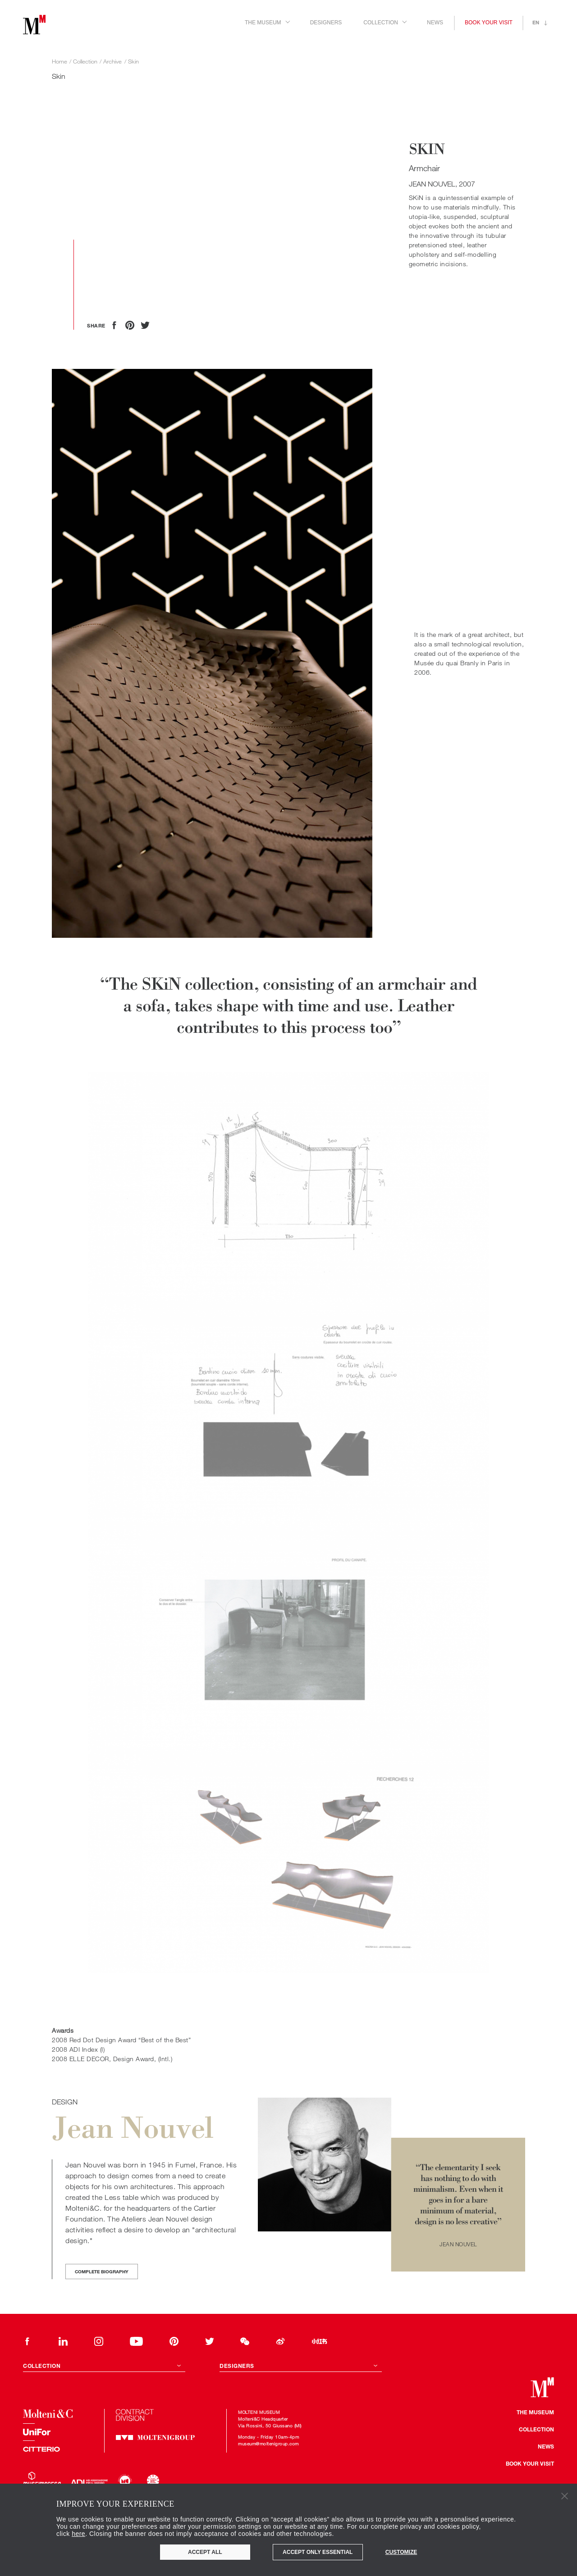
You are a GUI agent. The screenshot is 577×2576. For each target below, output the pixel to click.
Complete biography (101, 2271)
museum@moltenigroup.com (268, 2443)
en (535, 22)
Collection (536, 2429)
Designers (326, 22)
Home (59, 61)
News (435, 22)
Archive (112, 61)
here (78, 2533)
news (546, 2446)
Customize (401, 2552)
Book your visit (489, 22)
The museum (535, 2412)
